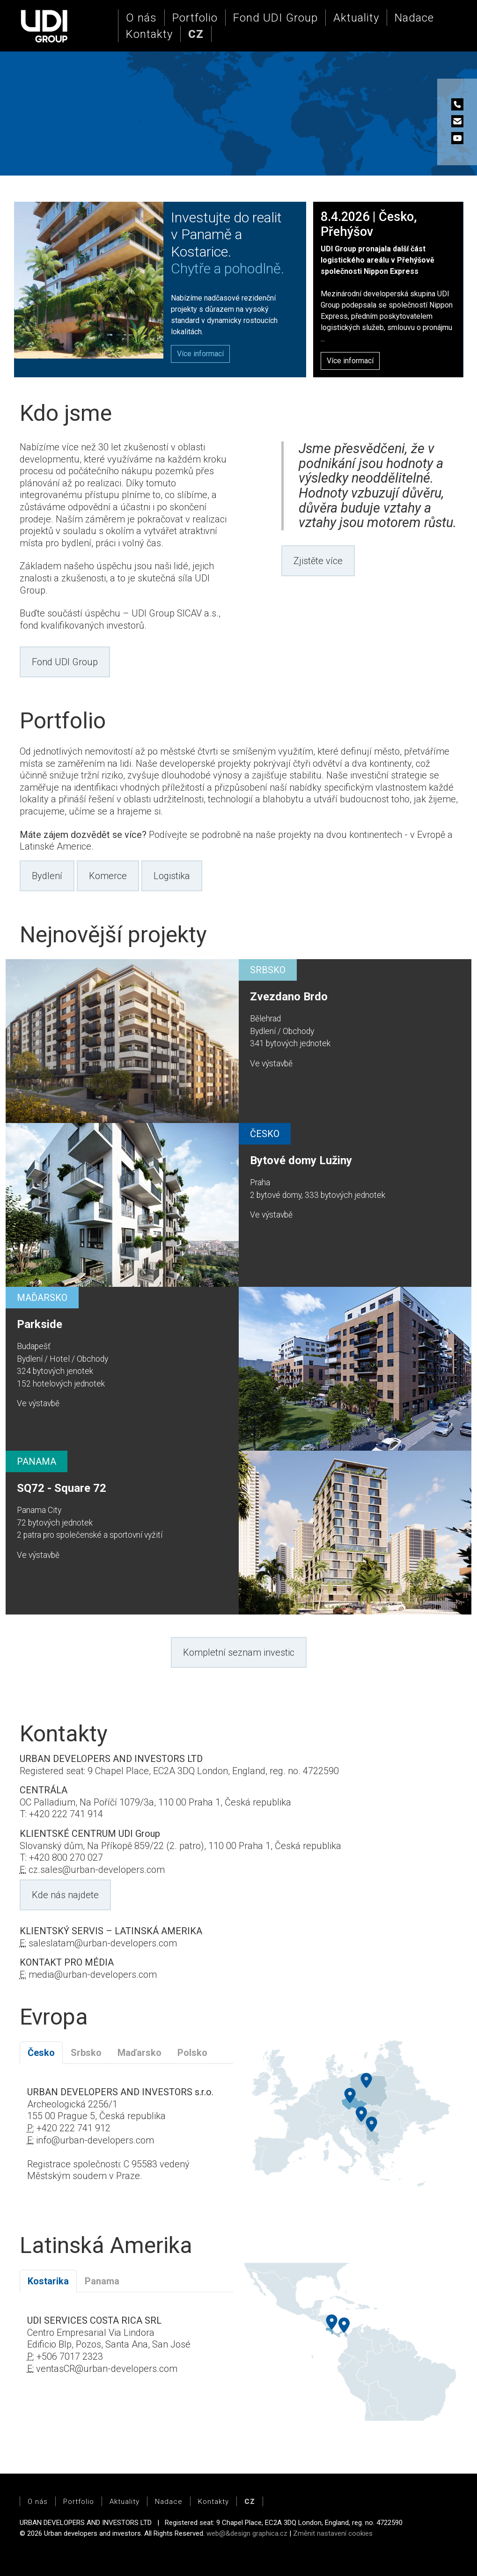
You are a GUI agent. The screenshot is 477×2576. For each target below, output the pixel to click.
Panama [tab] (102, 2281)
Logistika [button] (172, 875)
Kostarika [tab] (48, 2281)
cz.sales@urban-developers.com (97, 1869)
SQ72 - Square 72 (61, 1488)
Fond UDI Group (275, 17)
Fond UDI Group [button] (65, 662)
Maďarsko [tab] (139, 2052)
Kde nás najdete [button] (65, 1895)
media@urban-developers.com (93, 1974)
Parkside (39, 1324)
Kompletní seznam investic (238, 1652)
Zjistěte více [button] (318, 560)
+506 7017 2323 (70, 2356)
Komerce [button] (108, 875)
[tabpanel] (126, 2140)
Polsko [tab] (192, 2052)
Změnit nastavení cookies (333, 2533)
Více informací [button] (350, 360)
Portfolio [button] (195, 17)
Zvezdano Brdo (289, 996)
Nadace (414, 17)
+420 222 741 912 (73, 2128)
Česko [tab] (41, 2052)
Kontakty (149, 34)
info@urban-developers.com (95, 2140)
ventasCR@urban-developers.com (106, 2368)
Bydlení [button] (47, 875)
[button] (196, 34)
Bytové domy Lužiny (301, 1160)
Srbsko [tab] (86, 2052)
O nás (141, 17)
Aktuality (356, 17)
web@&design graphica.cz (246, 2533)
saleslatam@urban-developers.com (103, 1943)
